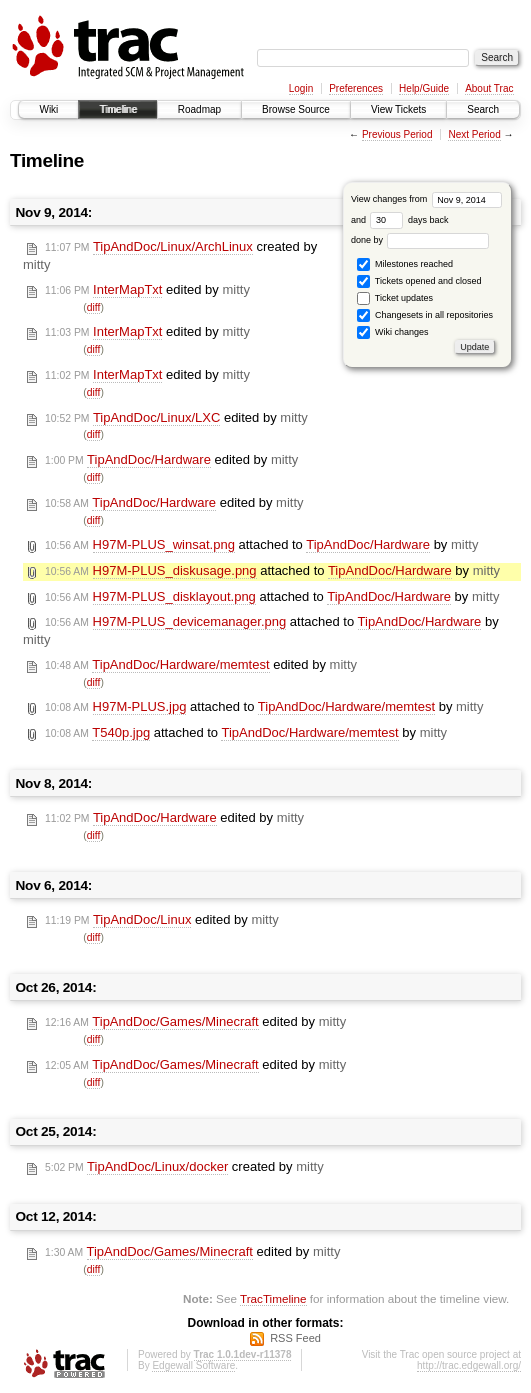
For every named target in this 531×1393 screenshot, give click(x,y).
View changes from (426, 199)
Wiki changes (392, 332)
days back (409, 220)
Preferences (356, 88)
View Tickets (398, 109)
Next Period (474, 134)
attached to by (261, 545)
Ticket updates (395, 298)
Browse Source (296, 109)
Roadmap (199, 109)
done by (420, 240)
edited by (147, 290)
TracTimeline (273, 1298)
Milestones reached (405, 264)
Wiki (48, 109)
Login (301, 88)
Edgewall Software (193, 1365)
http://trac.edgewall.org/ (469, 1365)
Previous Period (397, 134)
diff (94, 307)
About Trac (489, 88)
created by (184, 1167)
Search (483, 109)
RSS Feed (295, 1338)
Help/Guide (424, 88)
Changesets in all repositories (425, 315)
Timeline (117, 109)
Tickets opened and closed (419, 281)
